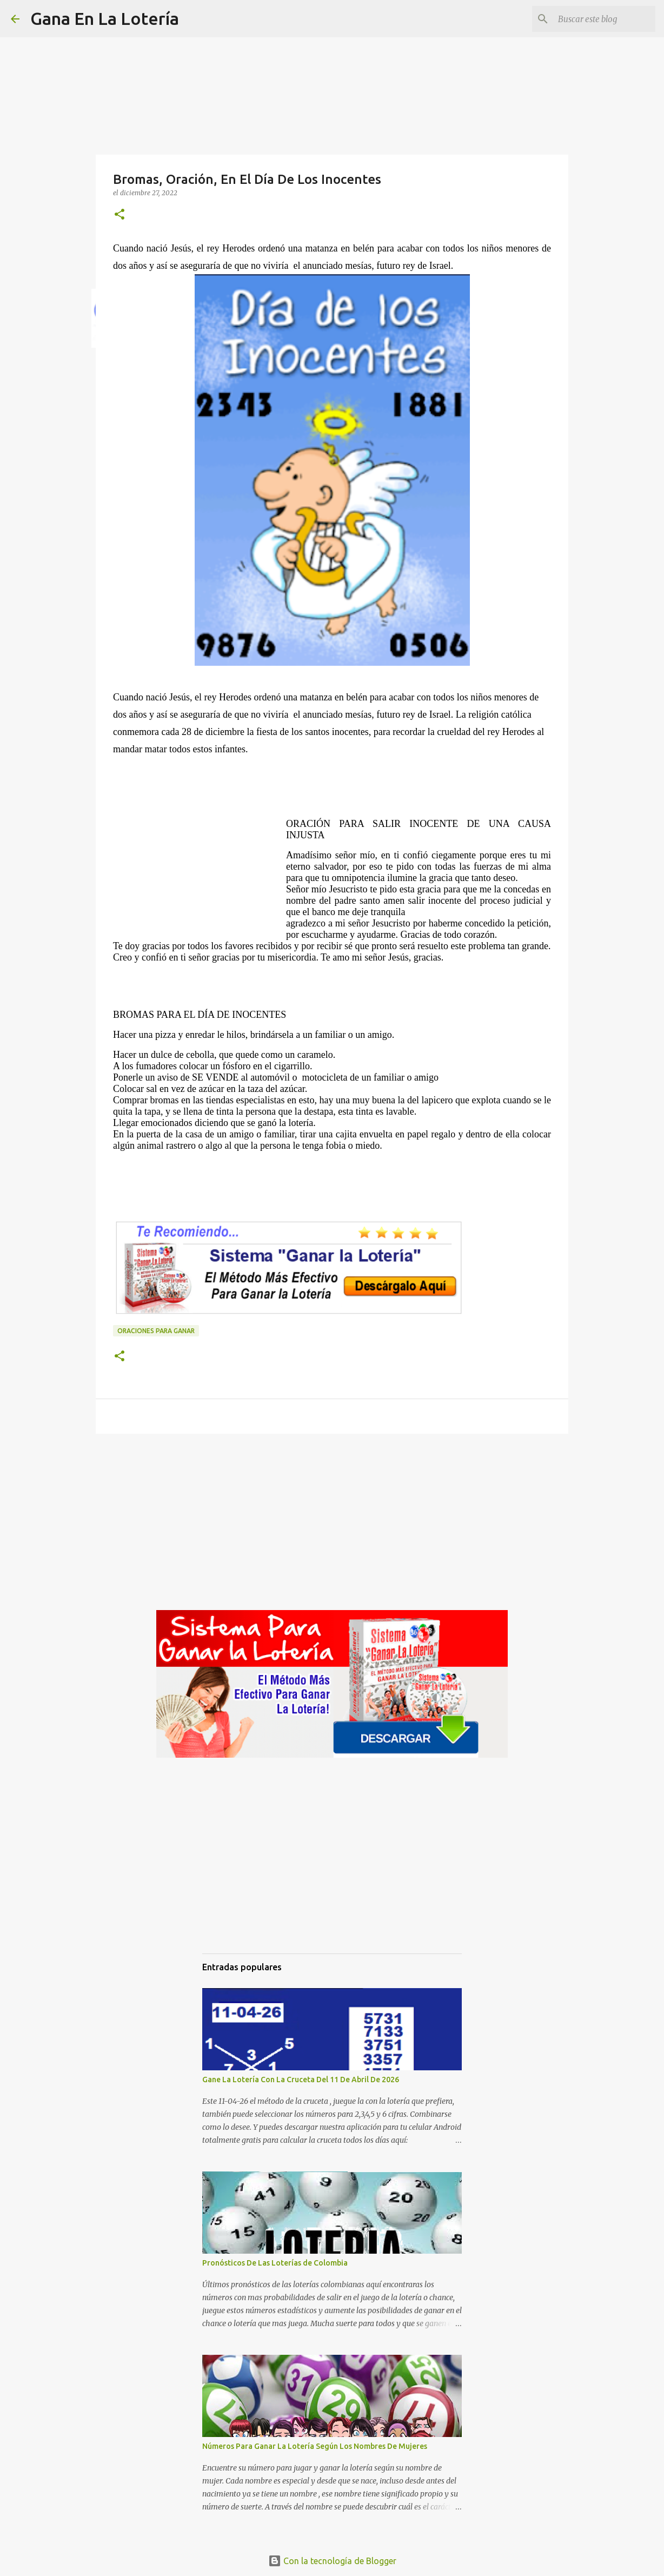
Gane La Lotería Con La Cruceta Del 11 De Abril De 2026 (300, 2079)
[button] (119, 215)
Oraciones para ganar (156, 1330)
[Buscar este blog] (598, 19)
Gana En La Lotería (104, 18)
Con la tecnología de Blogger (332, 2561)
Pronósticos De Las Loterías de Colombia (275, 2263)
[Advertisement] (199, 865)
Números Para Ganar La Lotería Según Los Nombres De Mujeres (314, 2446)
